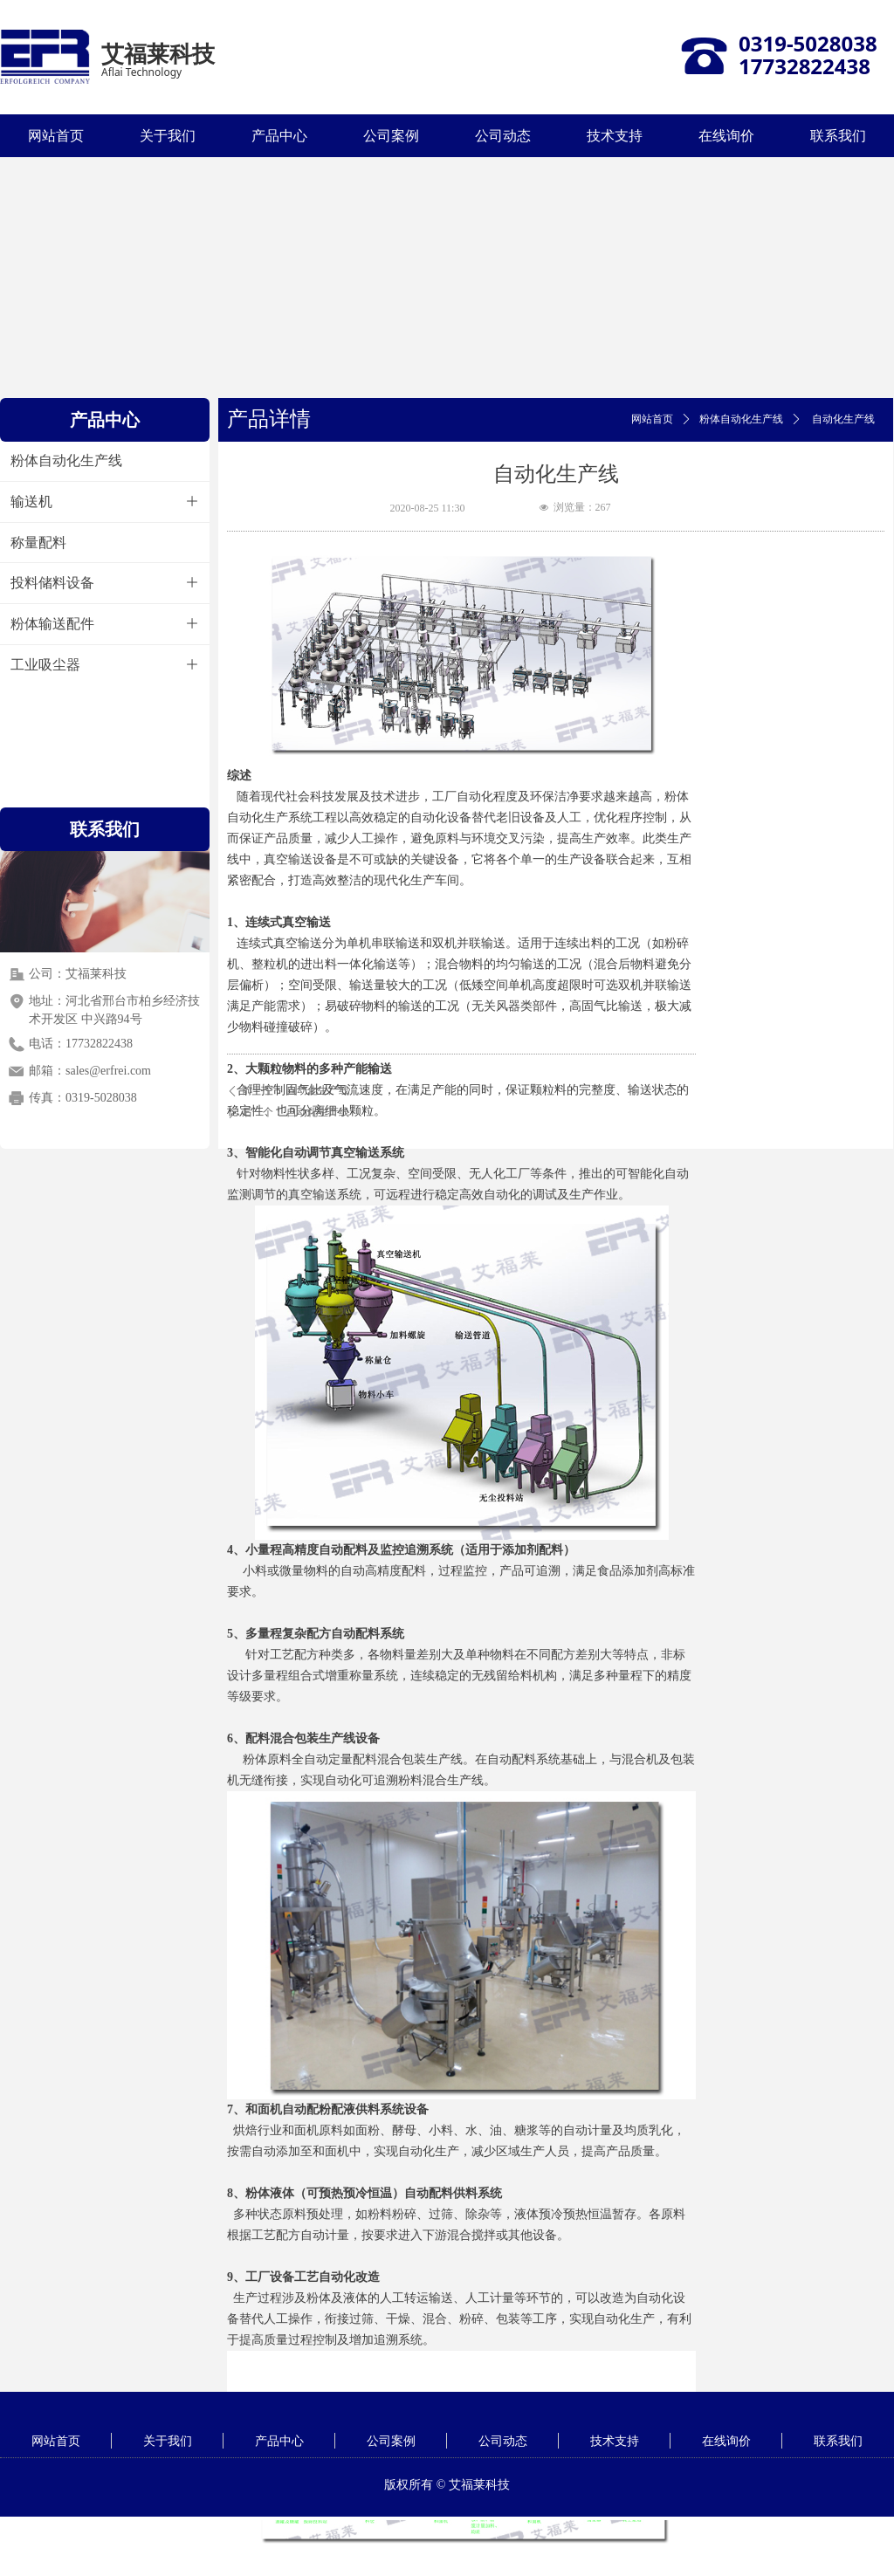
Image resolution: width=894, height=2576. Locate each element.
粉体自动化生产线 (741, 419)
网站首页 (652, 419)
